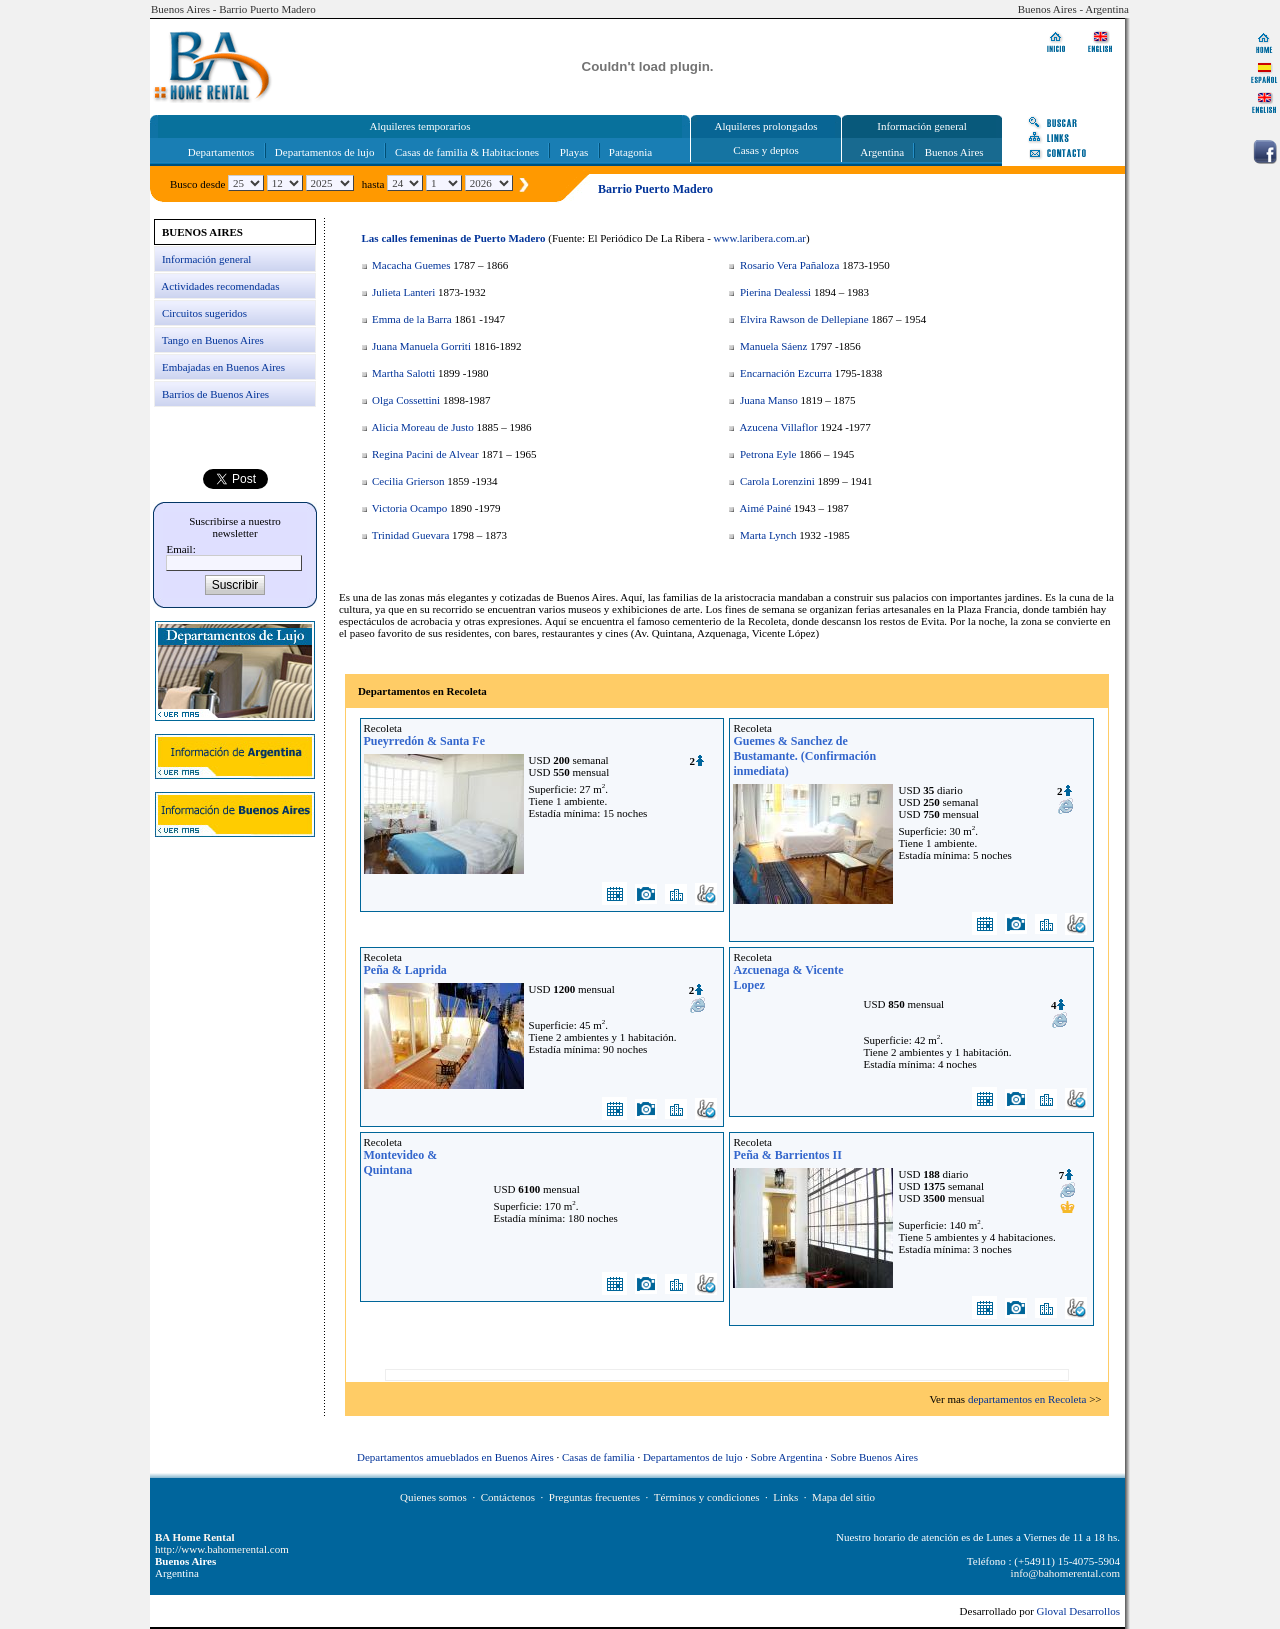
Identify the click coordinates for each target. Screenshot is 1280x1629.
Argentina (882, 152)
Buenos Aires (954, 152)
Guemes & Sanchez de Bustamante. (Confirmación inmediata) (804, 756)
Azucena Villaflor (778, 427)
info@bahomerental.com (1065, 1573)
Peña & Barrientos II (787, 1155)
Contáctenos (508, 1497)
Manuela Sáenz (774, 346)
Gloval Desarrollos (1078, 1611)
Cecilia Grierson (408, 481)
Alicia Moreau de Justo (422, 427)
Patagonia (630, 152)
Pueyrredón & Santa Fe (424, 741)
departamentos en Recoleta (1027, 1399)
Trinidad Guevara (411, 535)
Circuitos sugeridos (204, 313)
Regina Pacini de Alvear (425, 454)
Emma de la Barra (412, 319)
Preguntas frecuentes (594, 1497)
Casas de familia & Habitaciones (467, 152)
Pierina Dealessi (775, 292)
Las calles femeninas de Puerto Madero (454, 238)
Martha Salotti (403, 373)
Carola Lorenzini (777, 481)
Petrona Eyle (768, 454)
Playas (574, 152)
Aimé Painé (765, 508)
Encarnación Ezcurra (786, 373)
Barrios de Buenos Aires (215, 394)
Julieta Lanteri (403, 292)
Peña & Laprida (405, 970)
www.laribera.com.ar (760, 238)
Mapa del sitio (843, 1497)
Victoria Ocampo (409, 508)
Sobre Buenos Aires (874, 1457)
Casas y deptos (765, 150)
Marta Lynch (768, 535)
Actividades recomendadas (220, 286)
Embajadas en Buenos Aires (223, 367)
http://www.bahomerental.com (222, 1549)
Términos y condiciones (707, 1497)
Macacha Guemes (411, 265)
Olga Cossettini (406, 400)
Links (785, 1497)
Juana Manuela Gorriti (421, 346)
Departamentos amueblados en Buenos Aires (455, 1457)
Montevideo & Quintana (401, 1162)
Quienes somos (433, 1497)
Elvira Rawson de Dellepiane (804, 319)
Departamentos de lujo (325, 152)
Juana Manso (769, 400)
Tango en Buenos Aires (213, 340)
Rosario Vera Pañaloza (789, 265)
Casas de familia (598, 1457)
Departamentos (221, 152)
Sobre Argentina (787, 1457)
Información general (206, 259)
